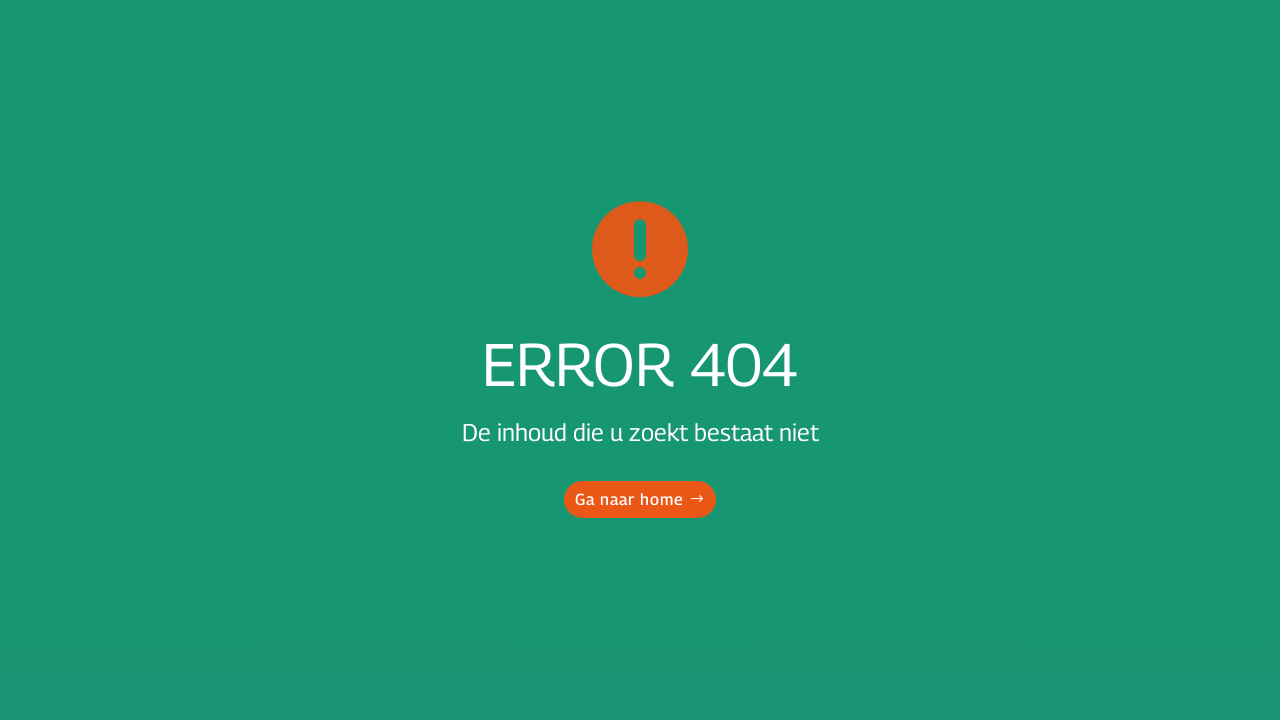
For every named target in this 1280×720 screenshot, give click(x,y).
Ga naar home (629, 499)
